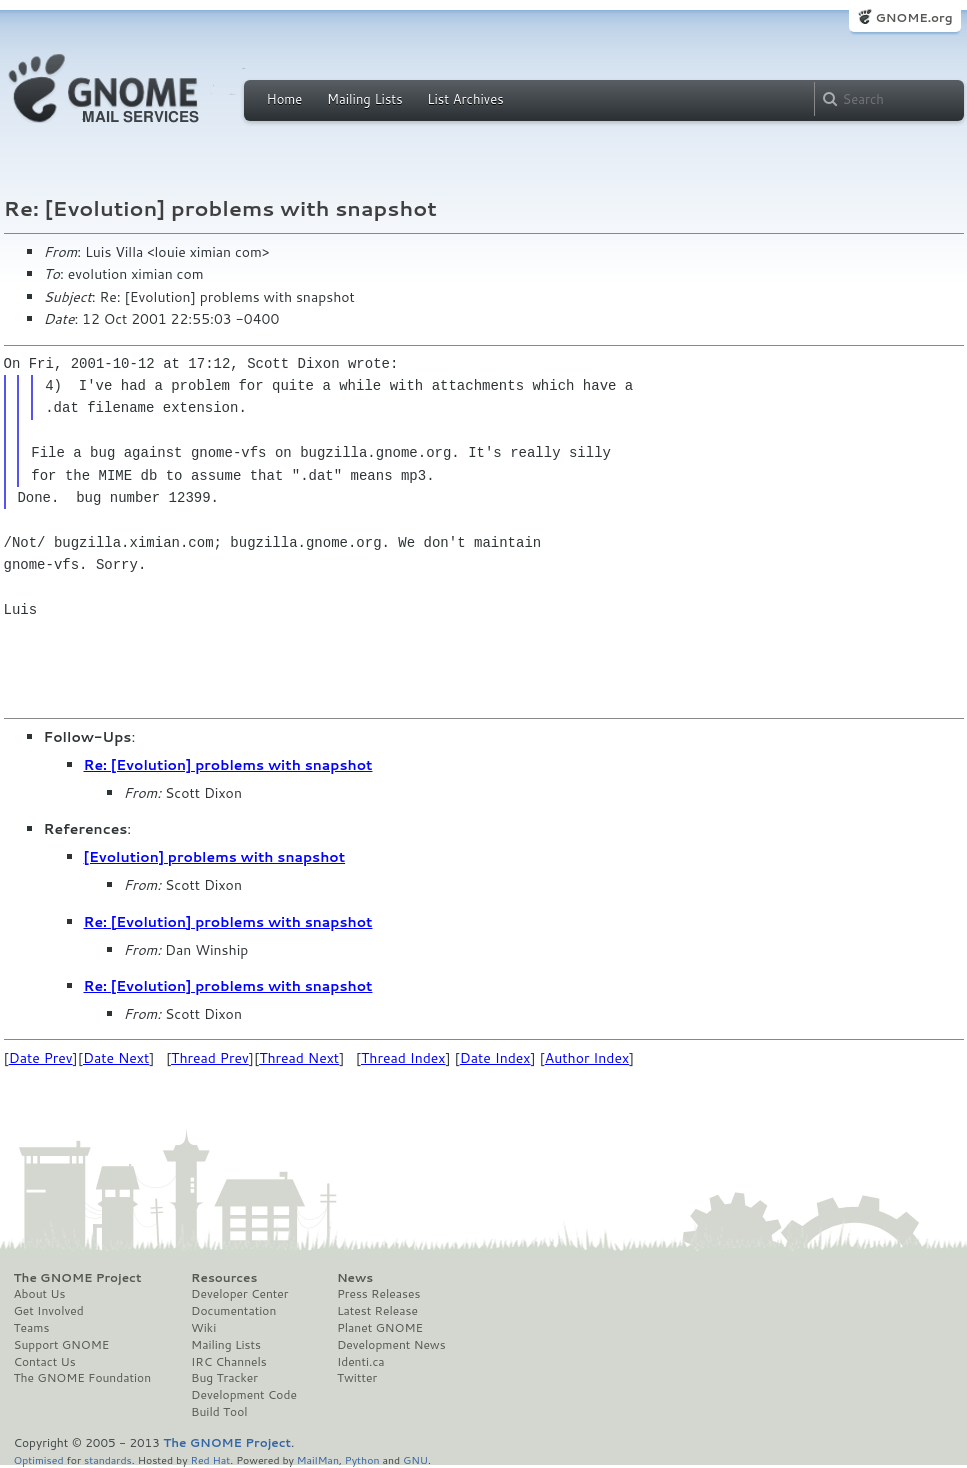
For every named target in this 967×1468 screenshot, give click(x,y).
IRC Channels (229, 1362)
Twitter (357, 1378)
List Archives (465, 99)
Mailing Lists (365, 99)
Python (362, 1459)
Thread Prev (210, 1058)
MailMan (318, 1459)
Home (285, 99)
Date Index (495, 1058)
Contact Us (45, 1362)
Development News (391, 1345)
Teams (32, 1328)
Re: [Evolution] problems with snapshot (228, 765)
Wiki (203, 1328)
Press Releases (378, 1294)
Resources (224, 1278)
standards (108, 1459)
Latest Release (377, 1311)
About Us (40, 1294)
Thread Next (299, 1058)
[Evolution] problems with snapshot (215, 857)
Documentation (233, 1311)
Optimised (39, 1459)
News (355, 1278)
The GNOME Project (78, 1278)
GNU (415, 1459)
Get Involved (49, 1311)
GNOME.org (913, 17)
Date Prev (41, 1058)
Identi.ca (361, 1362)
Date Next (116, 1058)
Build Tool (219, 1412)
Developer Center (239, 1294)
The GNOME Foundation (83, 1378)
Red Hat (210, 1459)
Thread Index (403, 1058)
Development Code (244, 1395)
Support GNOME (62, 1345)
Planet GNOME (380, 1328)
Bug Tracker (224, 1378)
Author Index (587, 1058)
